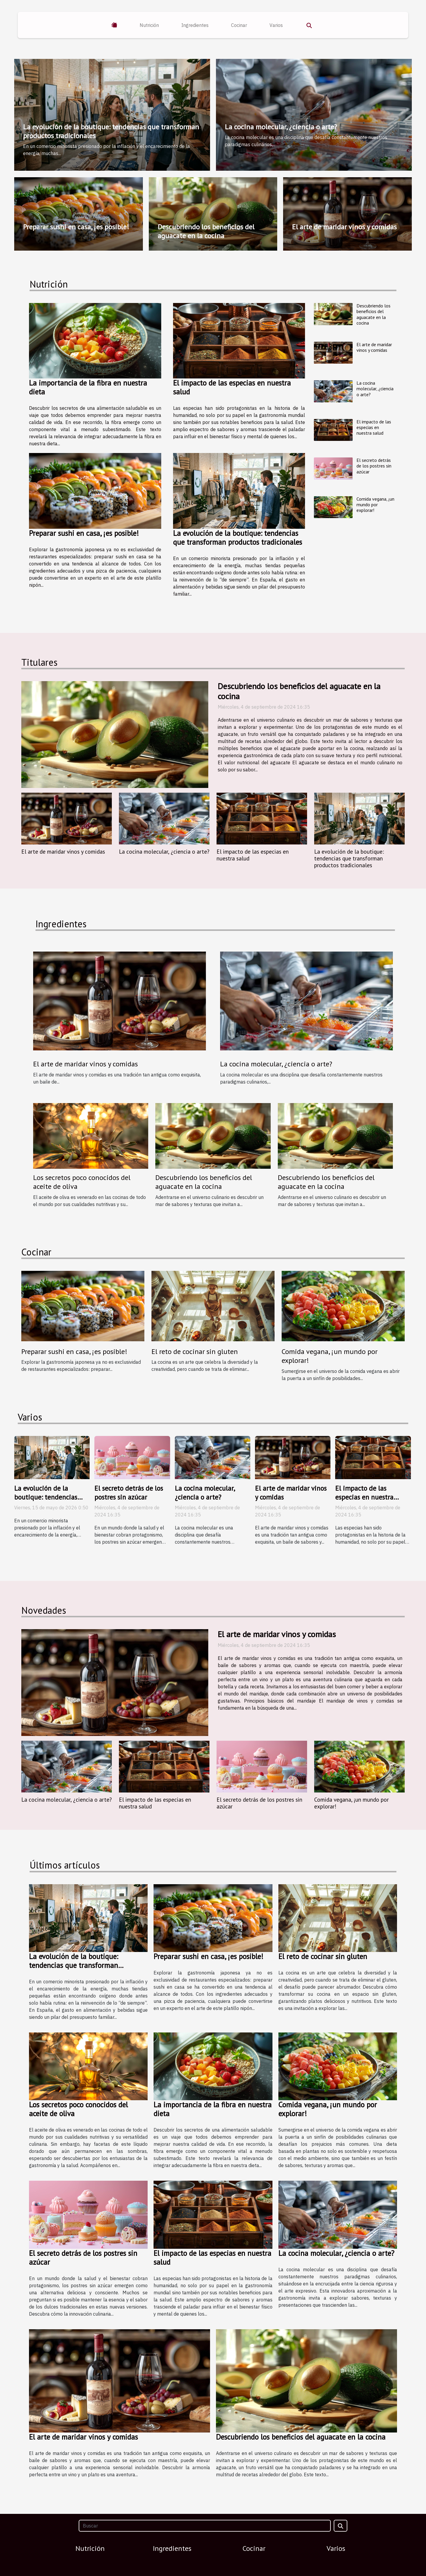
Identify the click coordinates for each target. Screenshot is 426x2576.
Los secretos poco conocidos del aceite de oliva (81, 1182)
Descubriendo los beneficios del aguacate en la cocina (206, 231)
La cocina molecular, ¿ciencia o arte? (281, 126)
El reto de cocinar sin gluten (194, 1351)
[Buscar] (204, 2526)
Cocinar (239, 25)
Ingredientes (195, 25)
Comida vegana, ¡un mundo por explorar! (375, 504)
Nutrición (149, 25)
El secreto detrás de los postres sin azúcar (373, 465)
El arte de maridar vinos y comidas (344, 226)
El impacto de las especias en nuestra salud (232, 387)
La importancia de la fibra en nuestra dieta (88, 387)
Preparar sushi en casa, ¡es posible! (76, 226)
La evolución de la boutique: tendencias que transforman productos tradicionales (111, 131)
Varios (276, 25)
